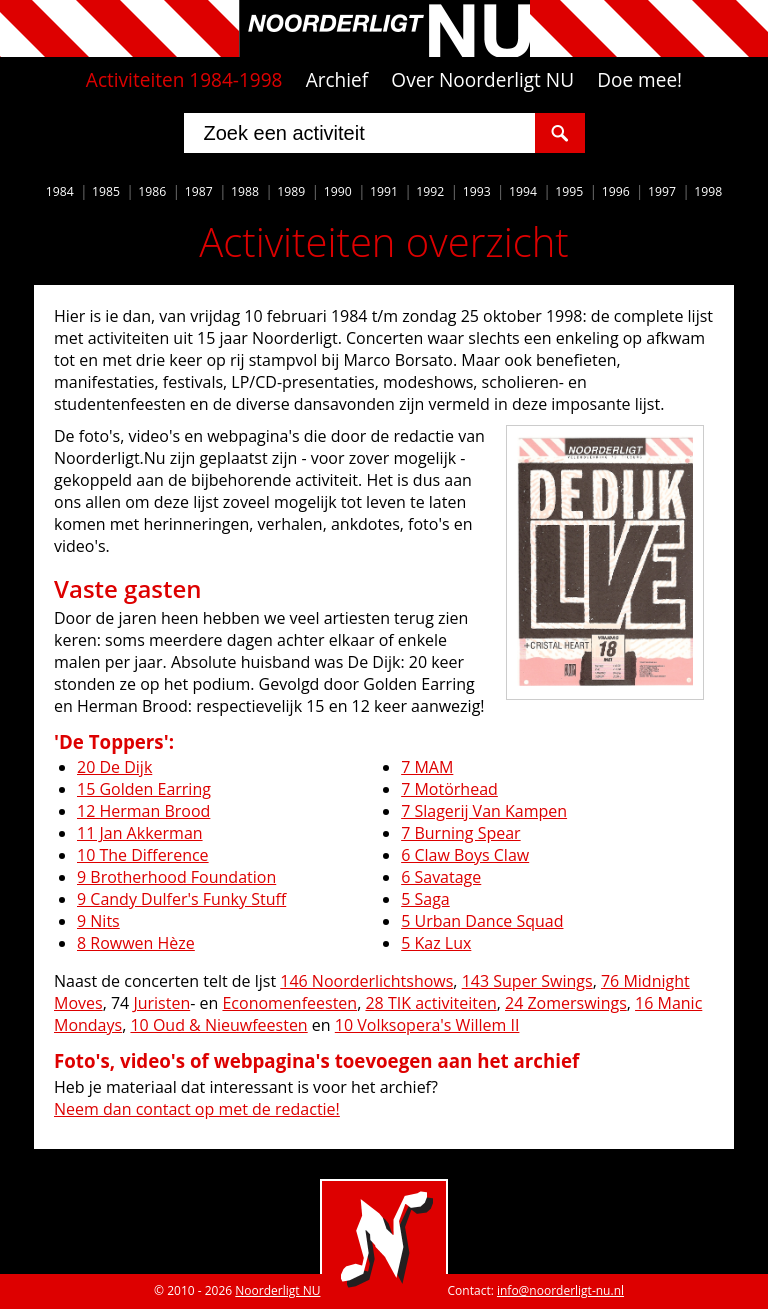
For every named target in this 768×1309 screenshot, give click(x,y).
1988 (245, 191)
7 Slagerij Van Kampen (484, 811)
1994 (523, 191)
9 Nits (98, 921)
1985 (106, 191)
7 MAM (427, 767)
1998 (708, 191)
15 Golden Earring (144, 789)
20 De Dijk (114, 767)
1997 (662, 191)
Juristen (161, 1003)
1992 (430, 191)
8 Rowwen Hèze (136, 943)
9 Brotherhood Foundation (176, 877)
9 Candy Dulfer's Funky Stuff (181, 899)
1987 (199, 191)
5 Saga (425, 899)
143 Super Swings (527, 981)
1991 (384, 191)
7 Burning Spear (460, 833)
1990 (338, 191)
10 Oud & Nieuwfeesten (218, 1025)
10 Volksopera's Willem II (427, 1025)
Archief (337, 80)
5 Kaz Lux (436, 943)
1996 (616, 191)
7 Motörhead (449, 789)
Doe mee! (639, 80)
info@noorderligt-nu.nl (560, 1290)
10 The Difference (143, 855)
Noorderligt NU (277, 1290)
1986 (152, 191)
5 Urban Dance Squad (482, 921)
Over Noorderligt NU (482, 80)
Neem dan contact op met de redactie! (197, 1109)
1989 (291, 191)
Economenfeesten (289, 1003)
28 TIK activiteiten (430, 1003)
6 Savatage (441, 877)
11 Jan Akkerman (140, 833)
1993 (477, 191)
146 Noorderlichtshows (366, 981)
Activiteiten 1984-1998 (184, 80)
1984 (60, 191)
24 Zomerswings (566, 1003)
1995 (569, 191)
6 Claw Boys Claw (465, 855)
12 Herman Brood (143, 811)
